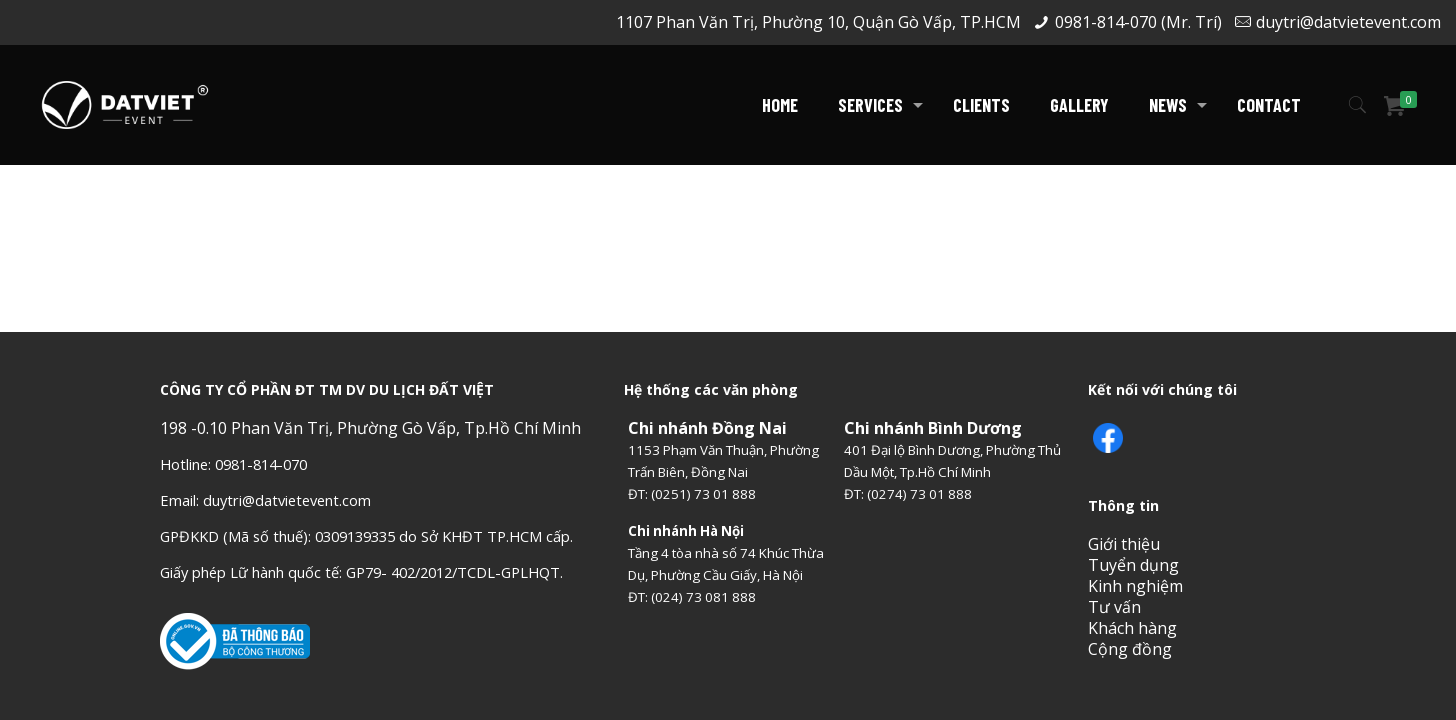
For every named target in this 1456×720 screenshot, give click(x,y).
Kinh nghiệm (1135, 586)
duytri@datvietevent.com (1348, 22)
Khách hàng (1132, 628)
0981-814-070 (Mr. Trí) (1138, 22)
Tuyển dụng (1133, 565)
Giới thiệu (1124, 544)
